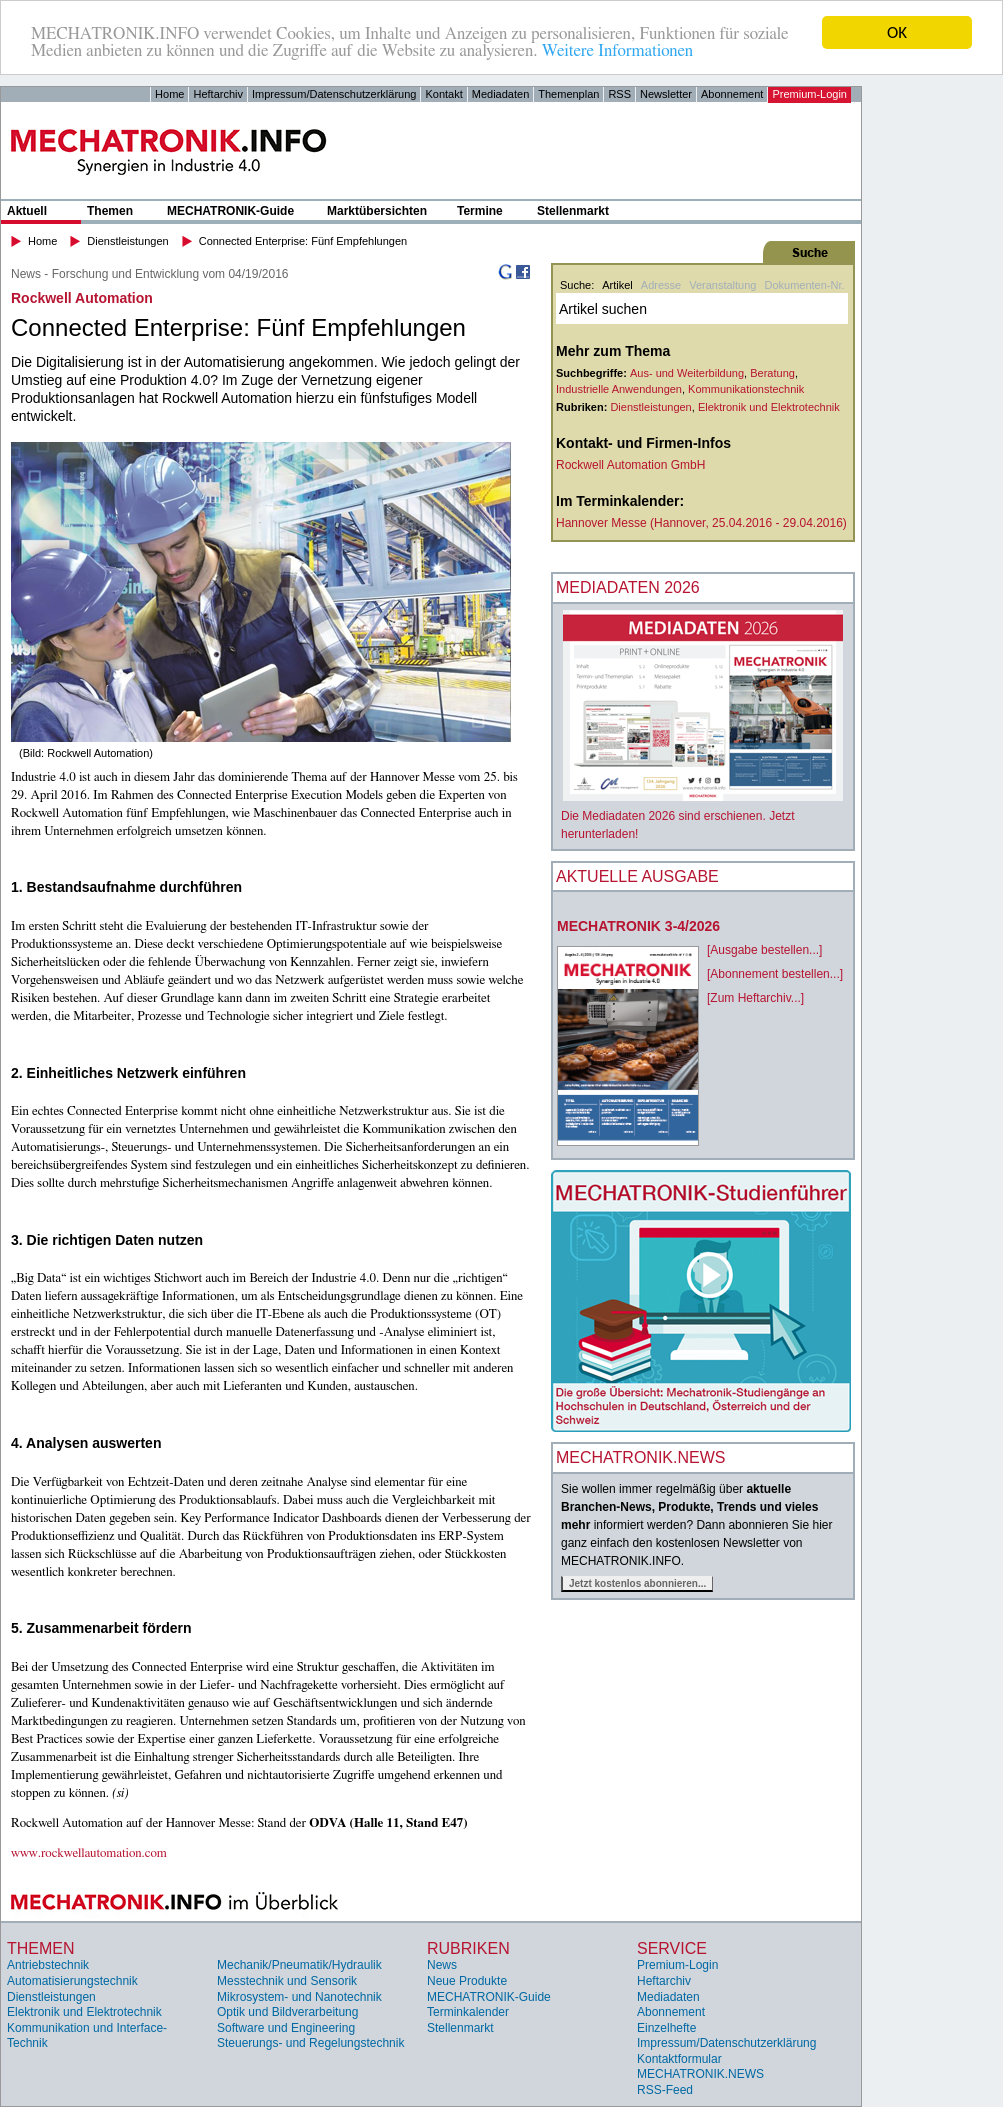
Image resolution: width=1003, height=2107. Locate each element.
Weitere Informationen (617, 50)
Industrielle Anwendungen (619, 389)
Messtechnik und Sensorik (287, 1981)
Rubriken (468, 1948)
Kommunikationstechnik (746, 389)
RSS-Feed (665, 2090)
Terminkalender (468, 2012)
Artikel (617, 285)
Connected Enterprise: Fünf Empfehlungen (303, 241)
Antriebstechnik (48, 1965)
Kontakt (443, 94)
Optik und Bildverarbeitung (287, 2012)
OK (897, 32)
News (442, 1965)
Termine (480, 211)
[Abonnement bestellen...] (775, 974)
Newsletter (666, 94)
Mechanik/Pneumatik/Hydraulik (299, 1965)
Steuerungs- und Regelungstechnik (310, 2043)
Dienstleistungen (127, 241)
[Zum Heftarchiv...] (755, 998)
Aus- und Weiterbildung (687, 373)
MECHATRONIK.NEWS (700, 2074)
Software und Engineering (286, 2028)
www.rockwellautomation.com (89, 1853)
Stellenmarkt (573, 211)
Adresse (661, 285)
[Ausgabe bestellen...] (764, 950)
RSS (619, 94)
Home (169, 94)
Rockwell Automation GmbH (630, 465)
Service (672, 1948)
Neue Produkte (467, 1981)
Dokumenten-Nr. (804, 285)
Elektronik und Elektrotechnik (769, 407)
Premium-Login (809, 94)
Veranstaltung (722, 285)
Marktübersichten (377, 211)
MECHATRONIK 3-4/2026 (638, 926)
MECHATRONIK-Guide (230, 211)
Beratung (772, 373)
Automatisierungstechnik (72, 1981)
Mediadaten (501, 94)
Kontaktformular (679, 2059)
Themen (110, 211)
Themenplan (568, 94)
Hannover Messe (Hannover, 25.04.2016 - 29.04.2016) (701, 523)
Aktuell (27, 211)
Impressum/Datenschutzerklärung (334, 94)
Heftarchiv (218, 94)
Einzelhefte (666, 2028)
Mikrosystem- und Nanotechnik (299, 1997)
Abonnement (732, 94)
